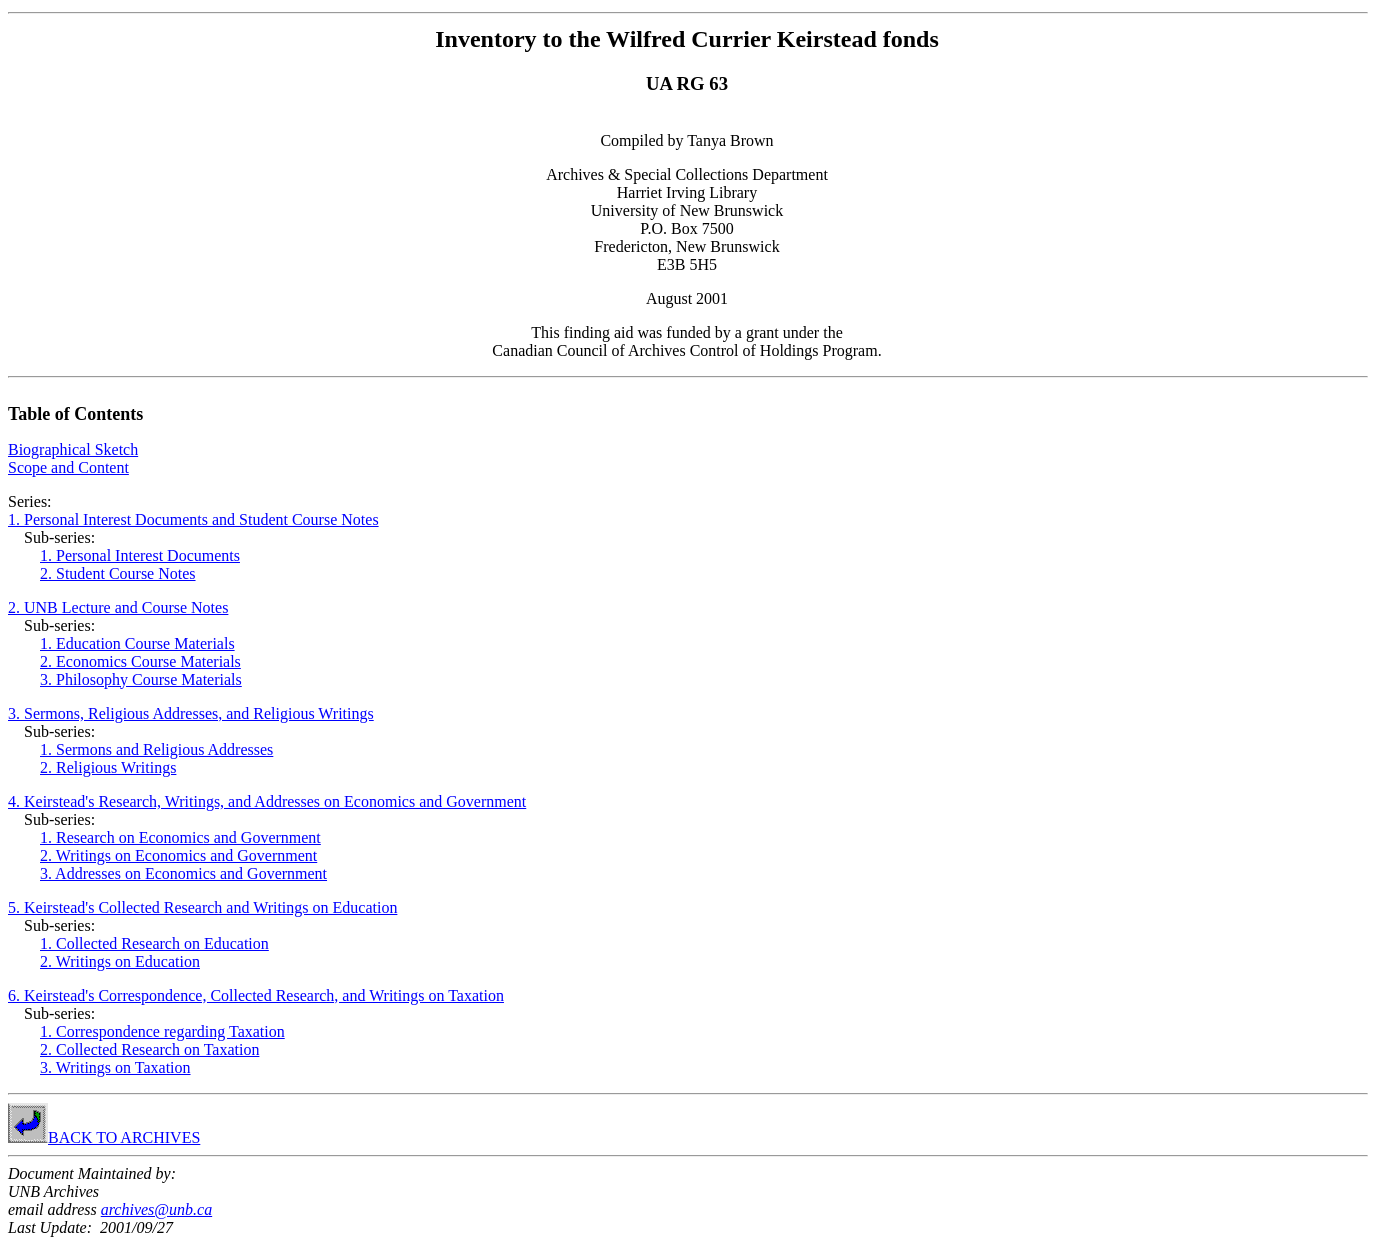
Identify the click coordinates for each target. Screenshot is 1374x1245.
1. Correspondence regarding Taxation (162, 1031)
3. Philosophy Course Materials (141, 679)
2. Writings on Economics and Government (178, 855)
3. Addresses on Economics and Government (183, 873)
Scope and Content (68, 467)
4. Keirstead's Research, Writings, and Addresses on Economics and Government (267, 801)
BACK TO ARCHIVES (124, 1137)
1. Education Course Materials (137, 643)
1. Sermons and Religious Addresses (156, 749)
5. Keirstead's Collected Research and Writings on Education (202, 907)
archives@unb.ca (156, 1209)
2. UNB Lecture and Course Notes (118, 607)
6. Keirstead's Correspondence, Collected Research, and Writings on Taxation (256, 995)
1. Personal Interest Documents (140, 555)
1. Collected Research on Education (154, 943)
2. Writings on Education (120, 961)
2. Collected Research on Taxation (149, 1049)
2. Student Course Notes (118, 573)
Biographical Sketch (73, 449)
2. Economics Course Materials (140, 661)
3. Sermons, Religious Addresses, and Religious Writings (191, 713)
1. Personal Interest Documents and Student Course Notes (193, 519)
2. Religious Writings (108, 767)
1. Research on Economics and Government (180, 837)
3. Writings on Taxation (115, 1067)
